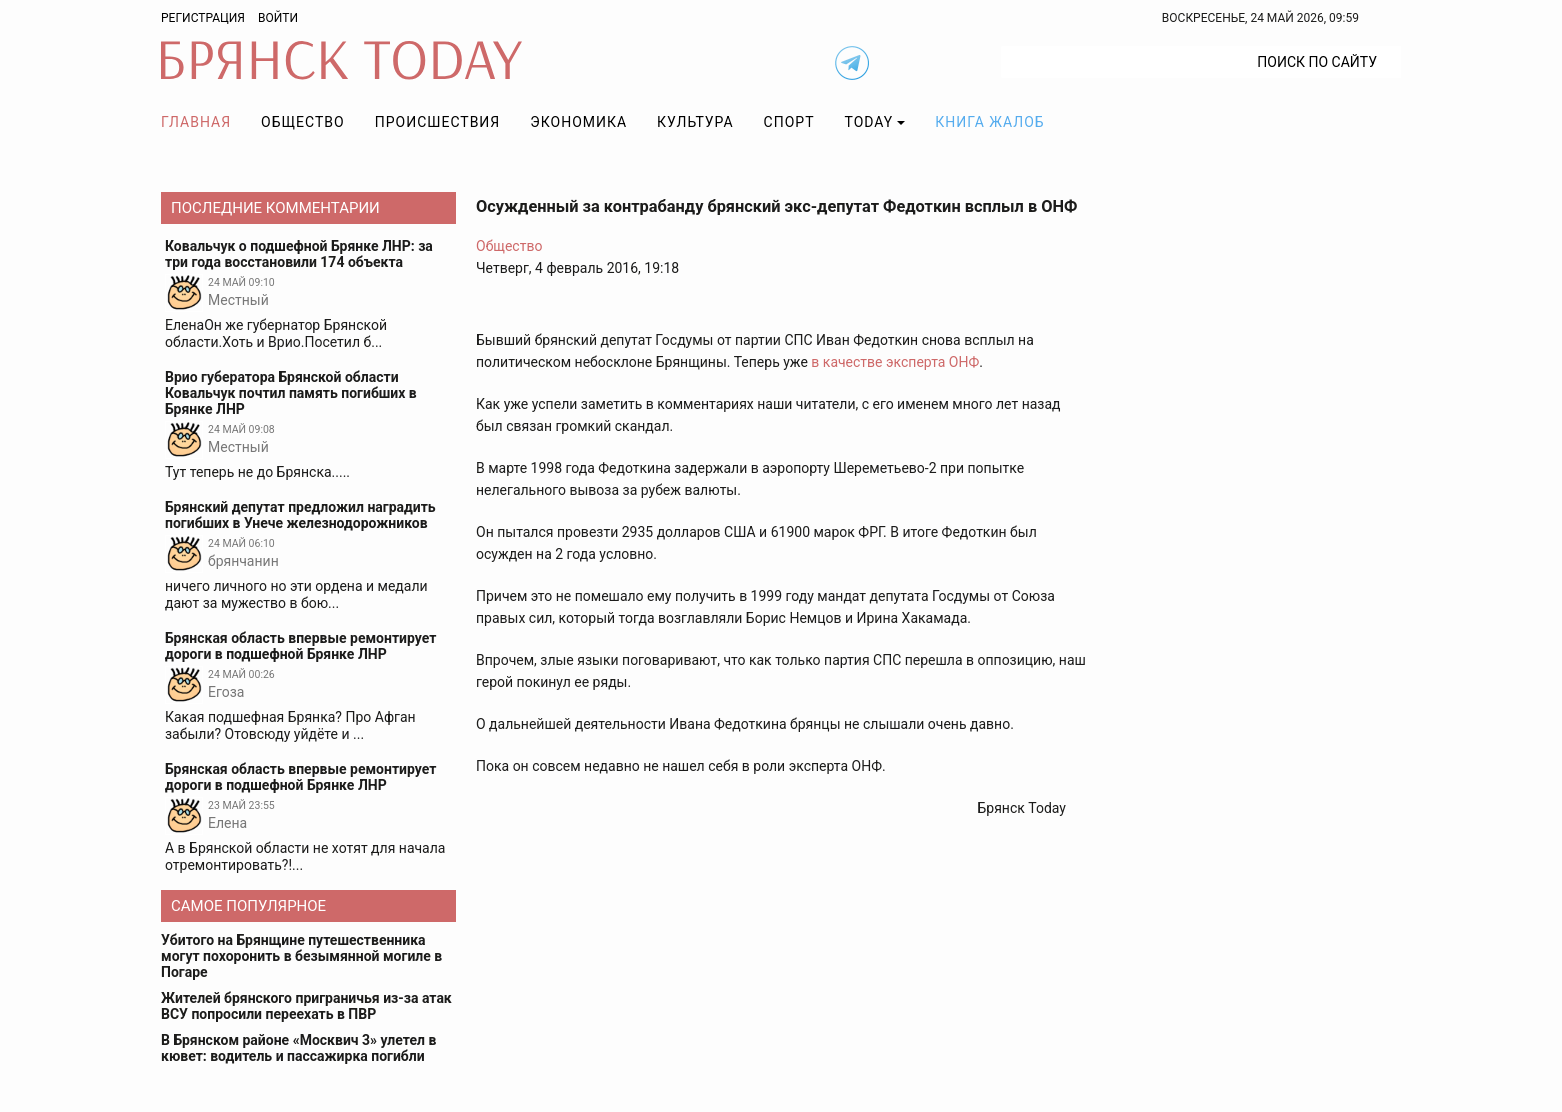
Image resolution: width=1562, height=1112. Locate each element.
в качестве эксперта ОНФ (895, 362)
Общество (303, 122)
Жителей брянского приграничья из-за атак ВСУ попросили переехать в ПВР (306, 1006)
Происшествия (438, 122)
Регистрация (203, 18)
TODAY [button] (869, 122)
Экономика (578, 122)
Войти (278, 18)
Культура (695, 122)
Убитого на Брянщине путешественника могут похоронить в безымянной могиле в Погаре (301, 956)
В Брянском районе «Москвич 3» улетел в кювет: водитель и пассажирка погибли (298, 1048)
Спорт (789, 122)
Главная (196, 122)
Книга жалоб (989, 122)
